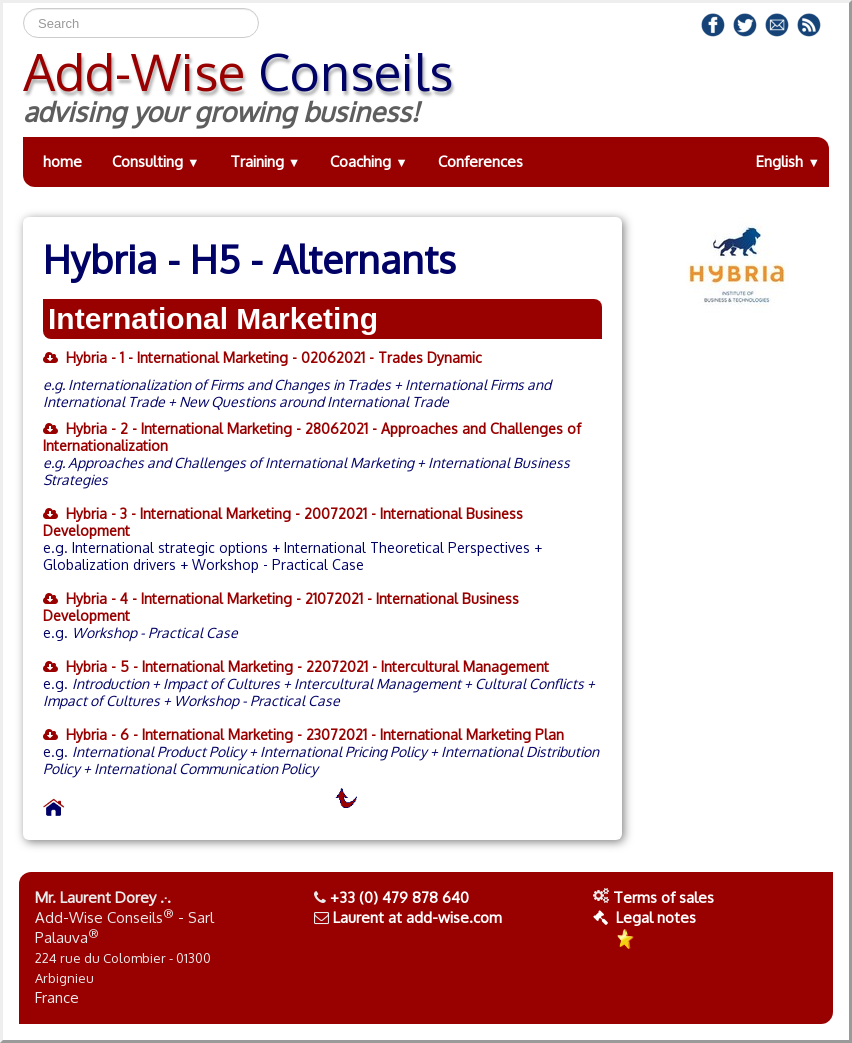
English (788, 161)
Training (265, 161)
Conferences (480, 161)
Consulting (156, 161)
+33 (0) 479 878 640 (399, 897)
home (62, 161)
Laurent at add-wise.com (417, 917)
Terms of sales (663, 897)
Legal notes (644, 917)
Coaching (369, 161)
